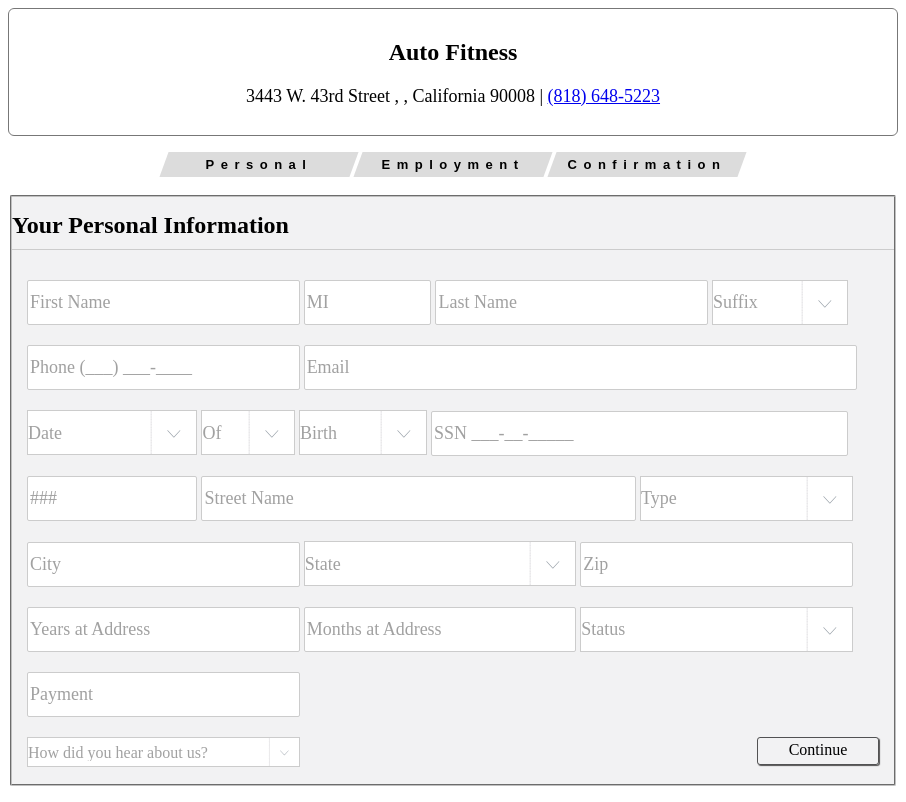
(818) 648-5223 (604, 96)
